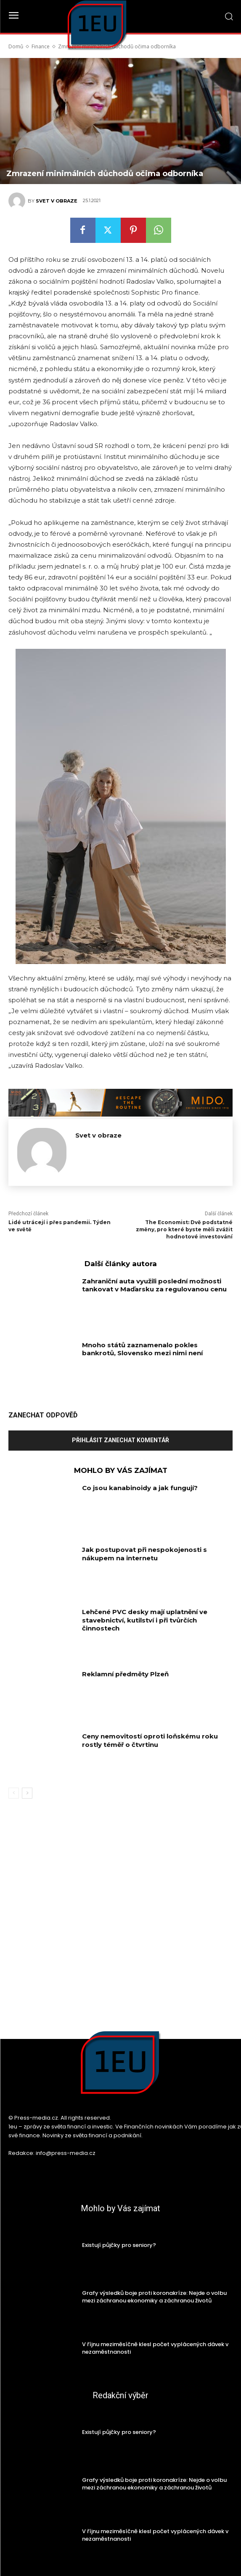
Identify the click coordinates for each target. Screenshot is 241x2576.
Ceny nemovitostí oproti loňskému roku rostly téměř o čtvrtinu (150, 1740)
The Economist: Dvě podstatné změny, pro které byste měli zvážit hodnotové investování (184, 1229)
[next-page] (27, 1793)
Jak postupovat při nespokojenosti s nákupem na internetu (144, 1554)
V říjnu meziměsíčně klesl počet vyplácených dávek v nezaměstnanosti (155, 2348)
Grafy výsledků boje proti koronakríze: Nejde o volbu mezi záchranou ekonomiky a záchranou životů (154, 2297)
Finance (41, 46)
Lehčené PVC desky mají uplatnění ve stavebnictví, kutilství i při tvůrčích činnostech (144, 1620)
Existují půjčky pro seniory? (119, 2245)
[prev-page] (13, 1793)
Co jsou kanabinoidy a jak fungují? (140, 1488)
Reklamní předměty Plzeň (125, 1674)
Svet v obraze (56, 201)
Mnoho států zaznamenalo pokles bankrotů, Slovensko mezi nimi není (142, 1349)
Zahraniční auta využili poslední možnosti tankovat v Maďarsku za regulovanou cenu (154, 1285)
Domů (15, 46)
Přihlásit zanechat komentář (120, 1440)
